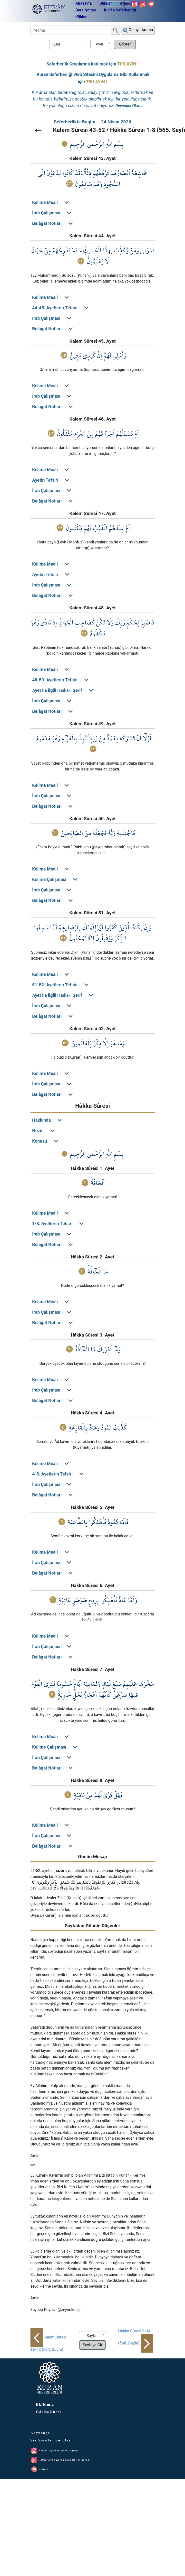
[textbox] (69, 44)
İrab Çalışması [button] (49, 212)
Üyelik (118, 4)
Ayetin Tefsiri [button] (48, 480)
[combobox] (70, 44)
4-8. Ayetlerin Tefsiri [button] (55, 1473)
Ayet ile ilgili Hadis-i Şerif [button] (60, 690)
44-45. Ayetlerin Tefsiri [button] (58, 307)
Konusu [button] (43, 1141)
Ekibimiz (45, 2404)
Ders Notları (86, 10)
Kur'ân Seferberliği (120, 10)
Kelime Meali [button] (48, 202)
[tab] (94, 202)
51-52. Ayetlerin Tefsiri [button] (58, 984)
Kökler (81, 17)
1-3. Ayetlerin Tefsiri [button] (55, 1223)
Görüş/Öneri (48, 2412)
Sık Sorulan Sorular (50, 2440)
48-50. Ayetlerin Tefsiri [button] (58, 679)
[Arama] (70, 30)
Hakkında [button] (44, 1120)
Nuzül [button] (41, 1130)
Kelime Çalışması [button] (52, 879)
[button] (38, 131)
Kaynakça (40, 2433)
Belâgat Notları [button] (50, 223)
